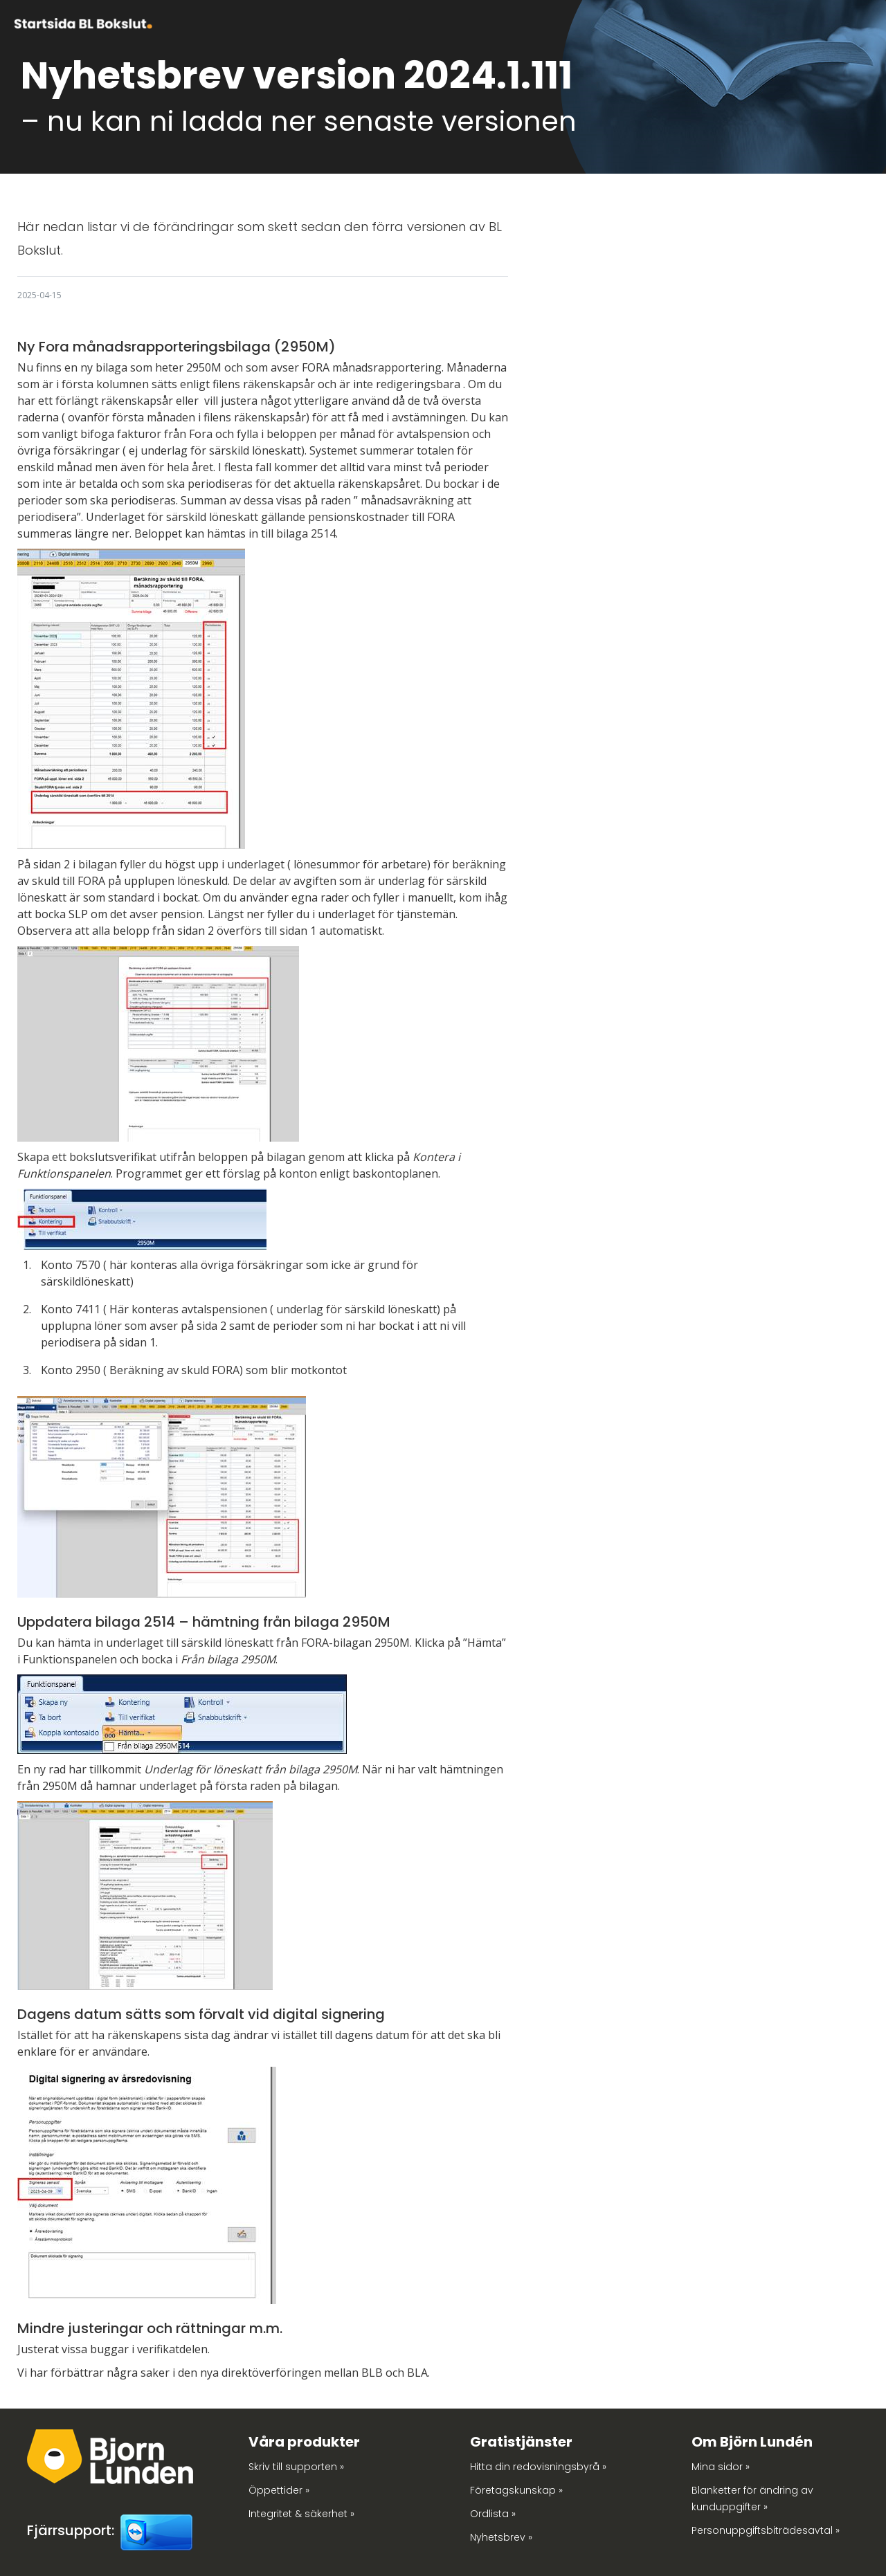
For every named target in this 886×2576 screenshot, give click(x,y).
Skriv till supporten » (296, 2467)
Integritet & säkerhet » (301, 2514)
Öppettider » (278, 2490)
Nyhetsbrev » (501, 2537)
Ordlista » (493, 2514)
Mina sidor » (720, 2467)
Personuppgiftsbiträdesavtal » (765, 2530)
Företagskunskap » (516, 2490)
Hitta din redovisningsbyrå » (538, 2467)
